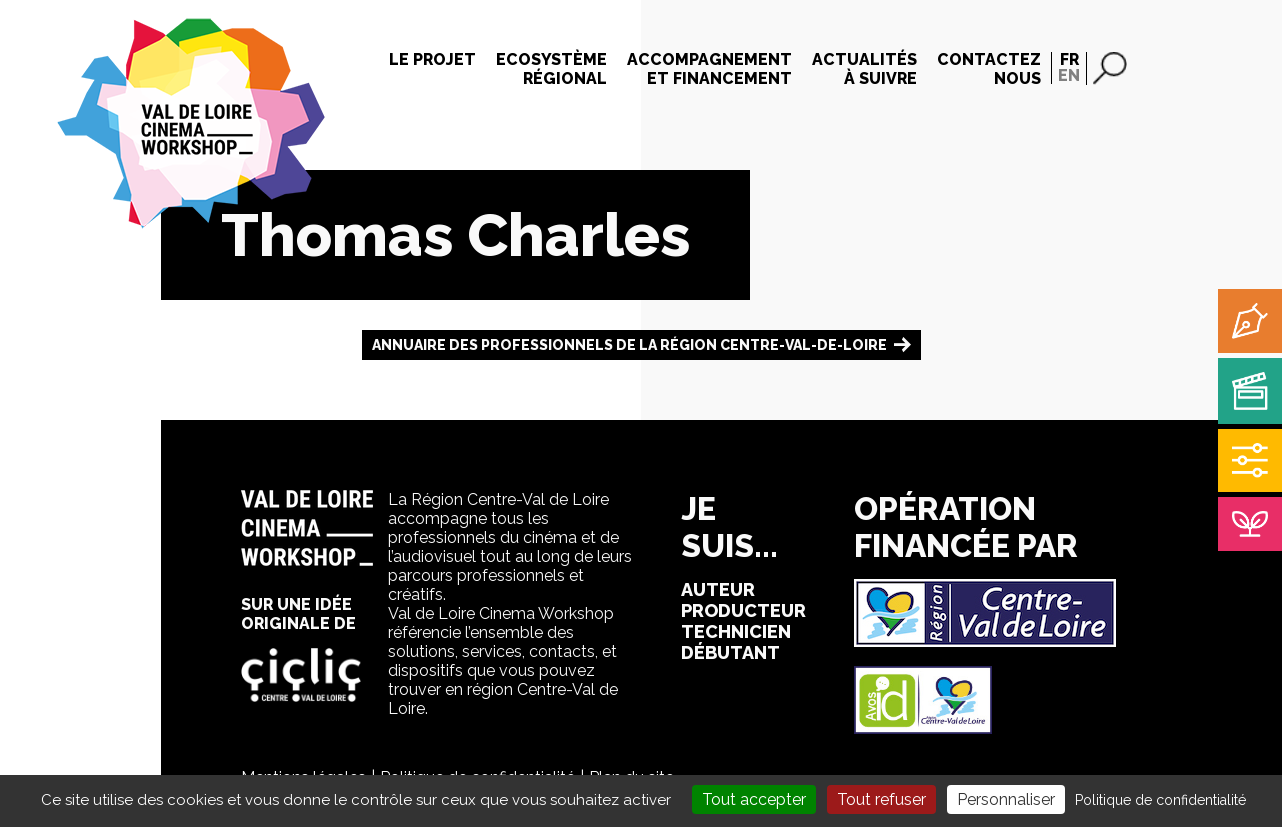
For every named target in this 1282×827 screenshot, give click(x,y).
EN (1069, 75)
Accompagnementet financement (709, 69)
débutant (730, 652)
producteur (743, 610)
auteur (718, 589)
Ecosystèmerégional (551, 69)
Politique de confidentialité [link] (1160, 800)
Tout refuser (881, 799)
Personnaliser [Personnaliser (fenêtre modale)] (1006, 799)
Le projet (432, 59)
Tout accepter (754, 799)
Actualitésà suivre (864, 69)
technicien (736, 631)
